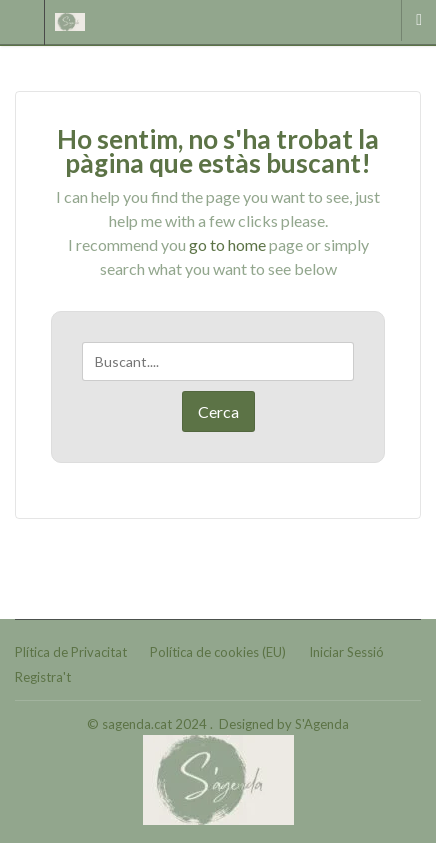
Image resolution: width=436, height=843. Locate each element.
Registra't (43, 677)
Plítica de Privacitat (71, 652)
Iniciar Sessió (346, 652)
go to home (227, 244)
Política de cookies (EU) (218, 652)
